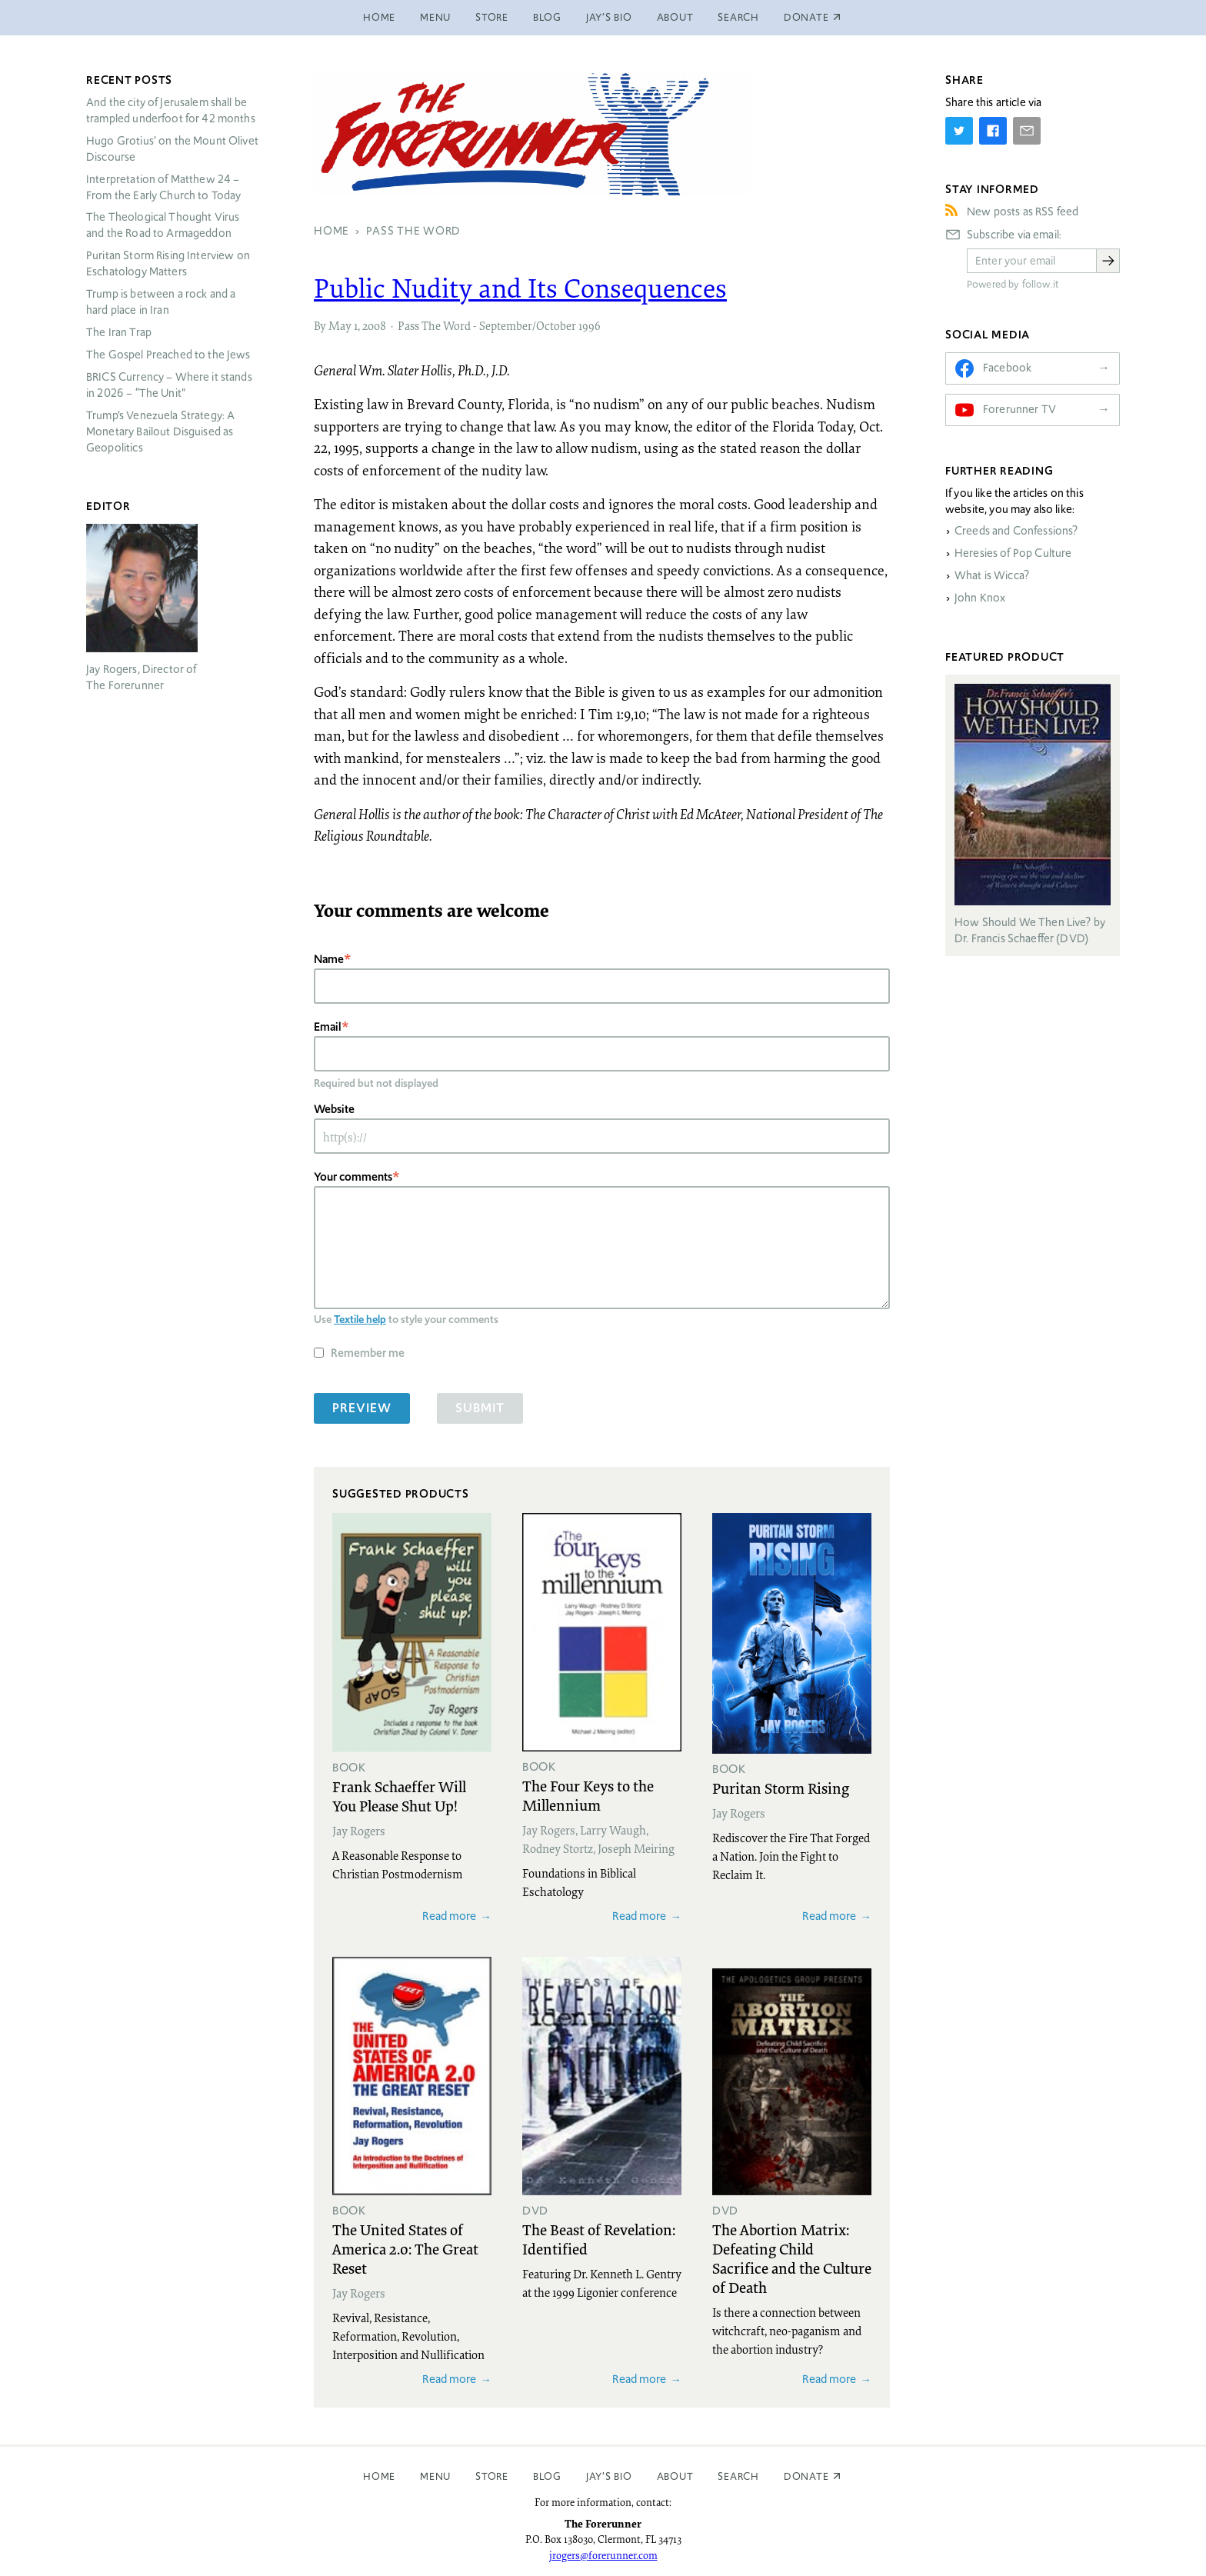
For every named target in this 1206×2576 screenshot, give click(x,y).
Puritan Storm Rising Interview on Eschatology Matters (168, 263)
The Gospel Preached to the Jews (168, 354)
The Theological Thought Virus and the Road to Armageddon (162, 225)
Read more (449, 1916)
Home (379, 17)
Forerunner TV (1019, 409)
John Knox (979, 597)
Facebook (1007, 367)
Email (327, 1026)
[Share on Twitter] (959, 131)
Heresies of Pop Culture (1012, 553)
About (675, 17)
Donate (806, 2476)
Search (738, 17)
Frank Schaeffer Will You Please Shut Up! (399, 1795)
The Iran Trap (119, 332)
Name (329, 959)
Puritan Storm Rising (780, 1788)
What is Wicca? (991, 575)
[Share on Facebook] (993, 131)
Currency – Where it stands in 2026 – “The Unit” (169, 385)
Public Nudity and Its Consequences (520, 287)
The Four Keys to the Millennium (588, 1795)
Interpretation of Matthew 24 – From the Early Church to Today (164, 187)
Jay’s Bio (609, 17)
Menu (435, 17)
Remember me (368, 1353)
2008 (374, 325)
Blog (547, 17)
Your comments (353, 1176)
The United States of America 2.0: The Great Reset (405, 2248)
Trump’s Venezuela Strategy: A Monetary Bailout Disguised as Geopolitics (160, 431)
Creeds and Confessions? (1016, 530)
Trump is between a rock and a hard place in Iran (160, 302)
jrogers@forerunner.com (603, 2555)
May (339, 325)
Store (491, 17)
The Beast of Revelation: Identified (598, 2238)
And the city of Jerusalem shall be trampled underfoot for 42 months (170, 110)
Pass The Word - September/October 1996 (499, 325)
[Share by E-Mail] (1027, 131)
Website (334, 1109)
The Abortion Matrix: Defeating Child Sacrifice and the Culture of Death (791, 2258)
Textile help (360, 1319)
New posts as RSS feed (1022, 211)
